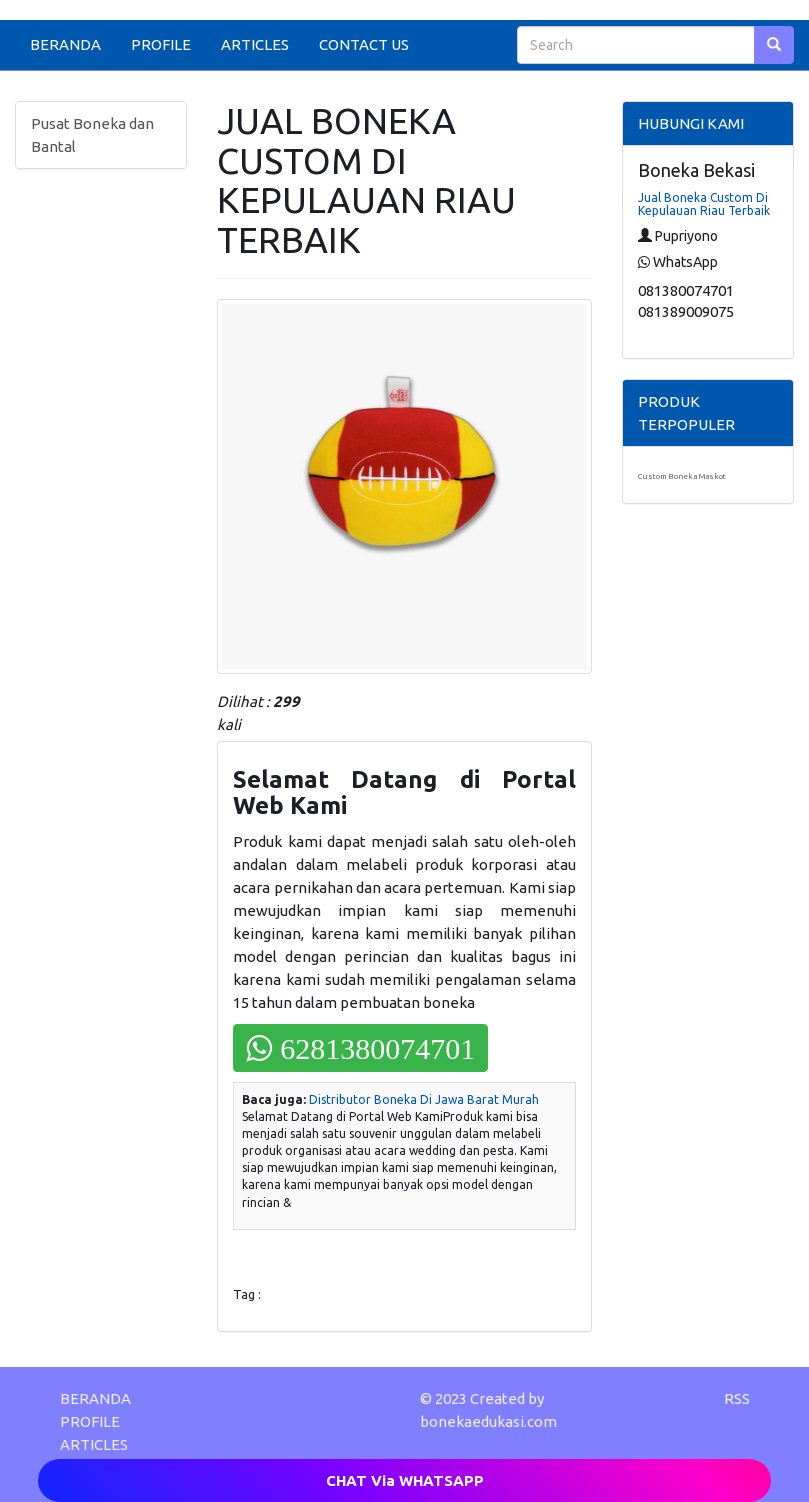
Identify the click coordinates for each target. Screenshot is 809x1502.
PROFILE (161, 44)
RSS (737, 1398)
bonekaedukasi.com (488, 1421)
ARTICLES (255, 44)
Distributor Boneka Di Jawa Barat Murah (424, 1099)
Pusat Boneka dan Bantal (92, 135)
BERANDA (65, 44)
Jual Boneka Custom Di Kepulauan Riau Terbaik (704, 204)
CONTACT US (364, 44)
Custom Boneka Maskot (682, 476)
